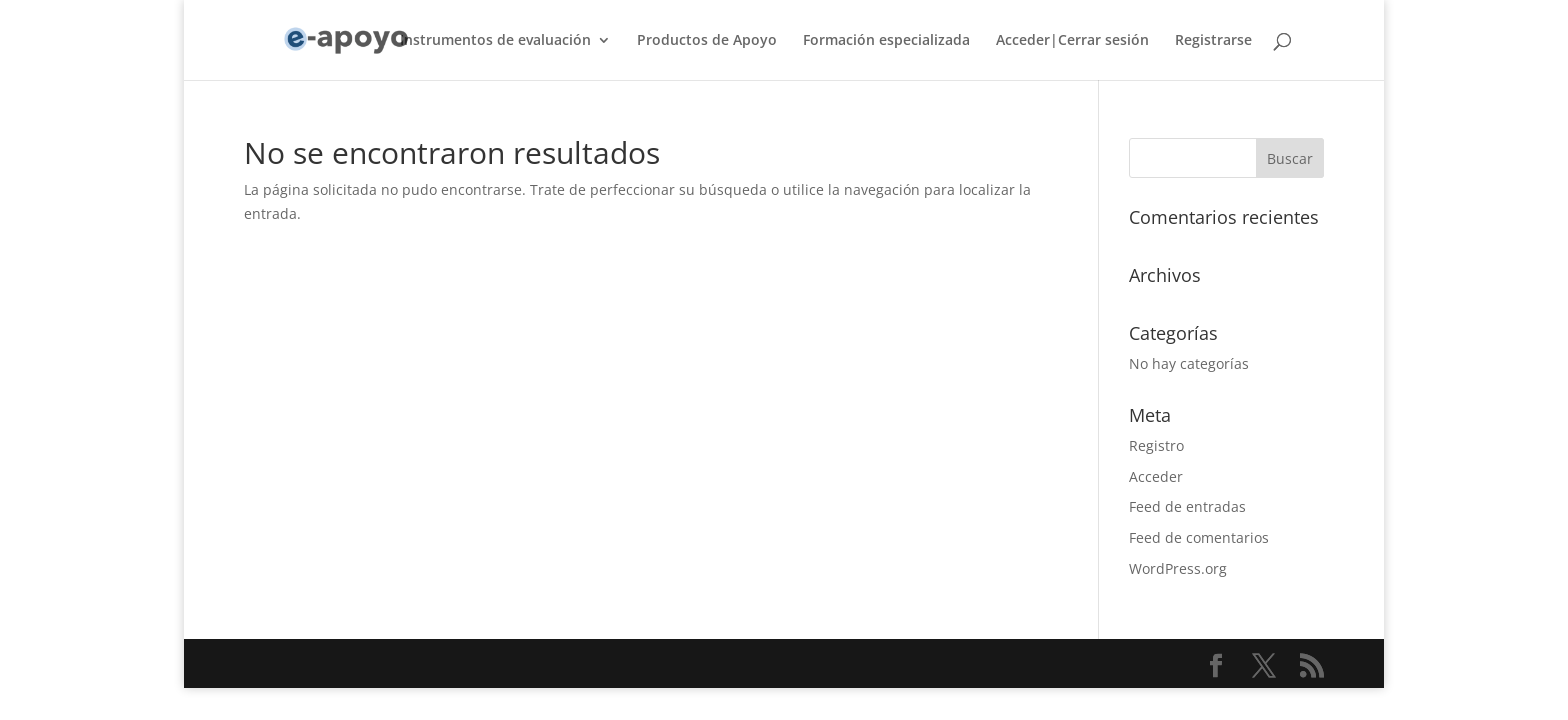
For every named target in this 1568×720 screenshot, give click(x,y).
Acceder (1156, 476)
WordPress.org (1178, 568)
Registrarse (1213, 41)
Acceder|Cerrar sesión (1072, 41)
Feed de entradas (1187, 506)
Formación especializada (886, 41)
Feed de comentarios (1199, 537)
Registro (1156, 445)
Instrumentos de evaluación (495, 41)
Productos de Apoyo (707, 41)
